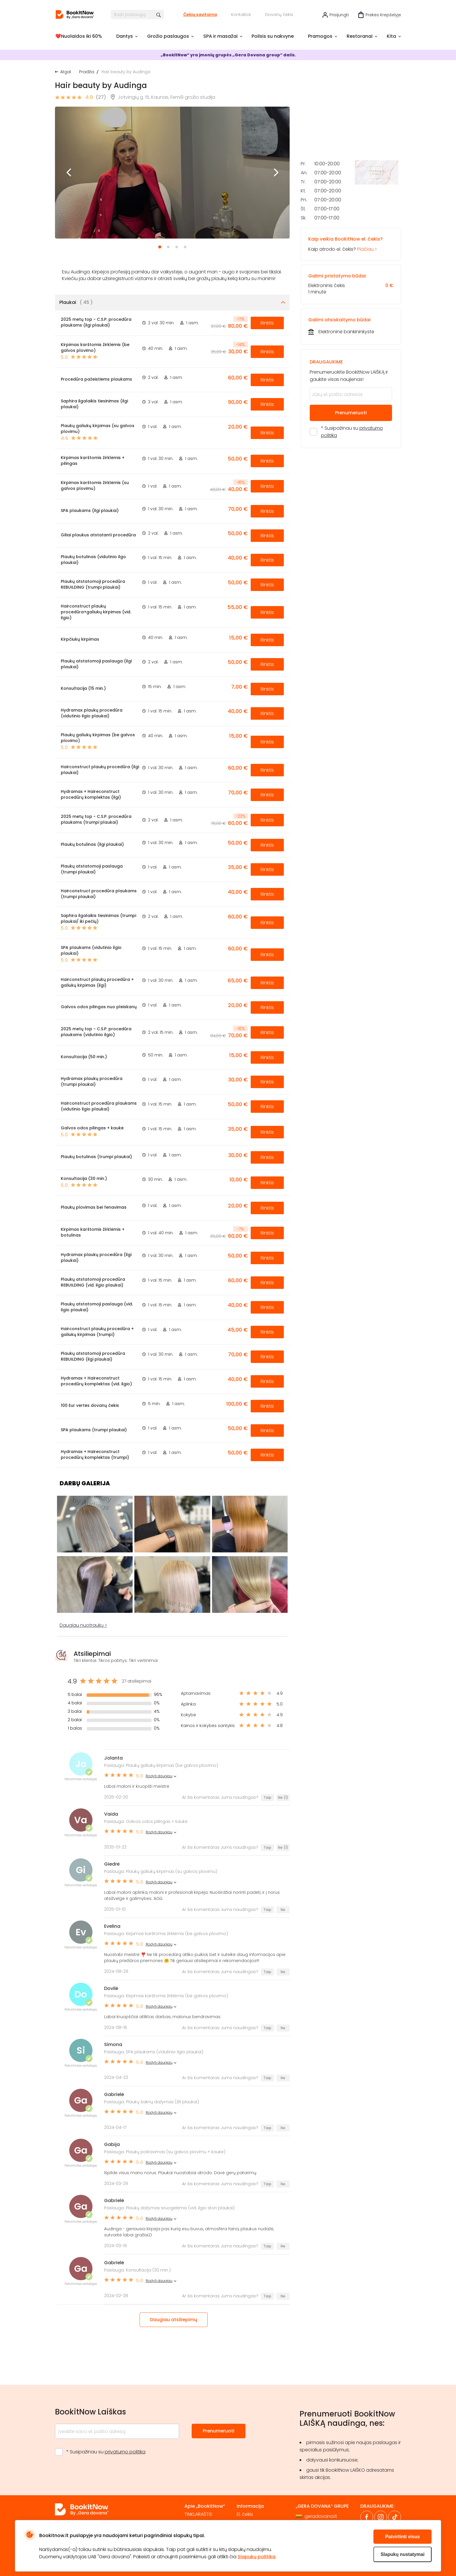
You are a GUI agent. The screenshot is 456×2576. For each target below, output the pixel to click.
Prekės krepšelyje (383, 15)
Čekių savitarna (200, 14)
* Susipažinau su (352, 517)
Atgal (65, 72)
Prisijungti (339, 15)
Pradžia (86, 72)
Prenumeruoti (351, 497)
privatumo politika (125, 2451)
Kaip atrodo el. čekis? (350, 328)
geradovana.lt (320, 2516)
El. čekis (245, 2514)
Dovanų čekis (279, 14)
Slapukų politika (256, 2556)
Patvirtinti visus (402, 2536)
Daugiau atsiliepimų (173, 2319)
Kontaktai (241, 14)
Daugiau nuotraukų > (83, 1625)
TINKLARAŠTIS (198, 2514)
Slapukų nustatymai (402, 2554)
